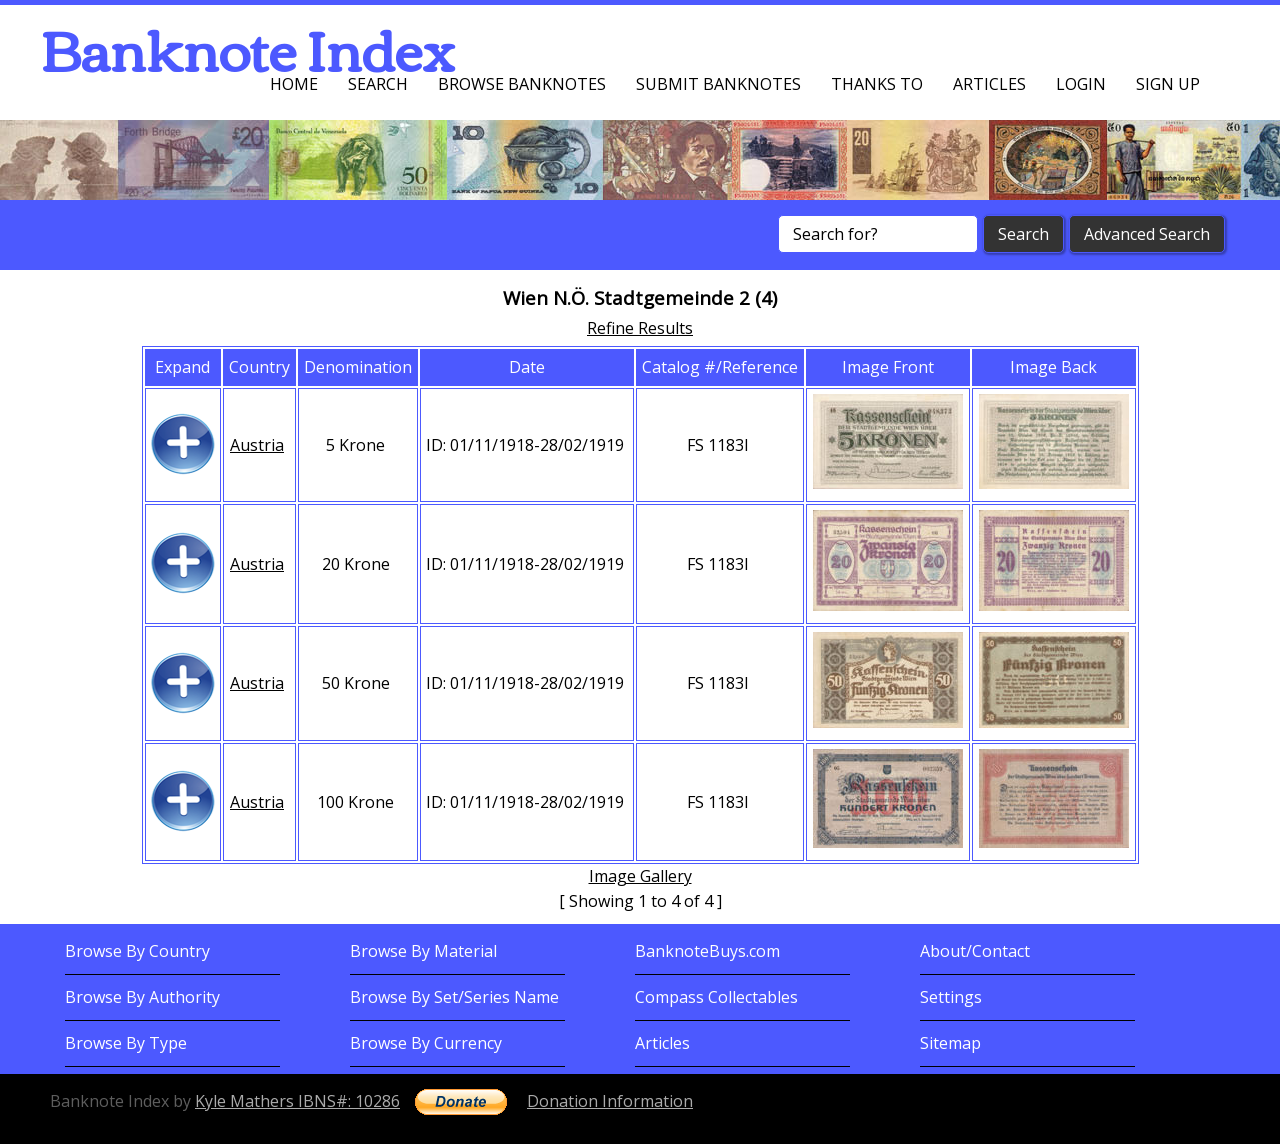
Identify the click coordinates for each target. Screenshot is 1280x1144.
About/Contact (975, 951)
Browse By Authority (142, 997)
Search (378, 84)
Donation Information (610, 1101)
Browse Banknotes (522, 84)
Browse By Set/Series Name (454, 997)
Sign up (1168, 84)
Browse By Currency (426, 1043)
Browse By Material (423, 951)
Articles (989, 84)
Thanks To (877, 84)
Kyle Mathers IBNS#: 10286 (297, 1101)
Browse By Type (126, 1043)
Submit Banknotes (718, 84)
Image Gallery (640, 876)
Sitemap (950, 1043)
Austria (257, 445)
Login (1081, 84)
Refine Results (640, 328)
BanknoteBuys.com (707, 951)
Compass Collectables (716, 997)
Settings (951, 997)
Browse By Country (137, 951)
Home (294, 84)
